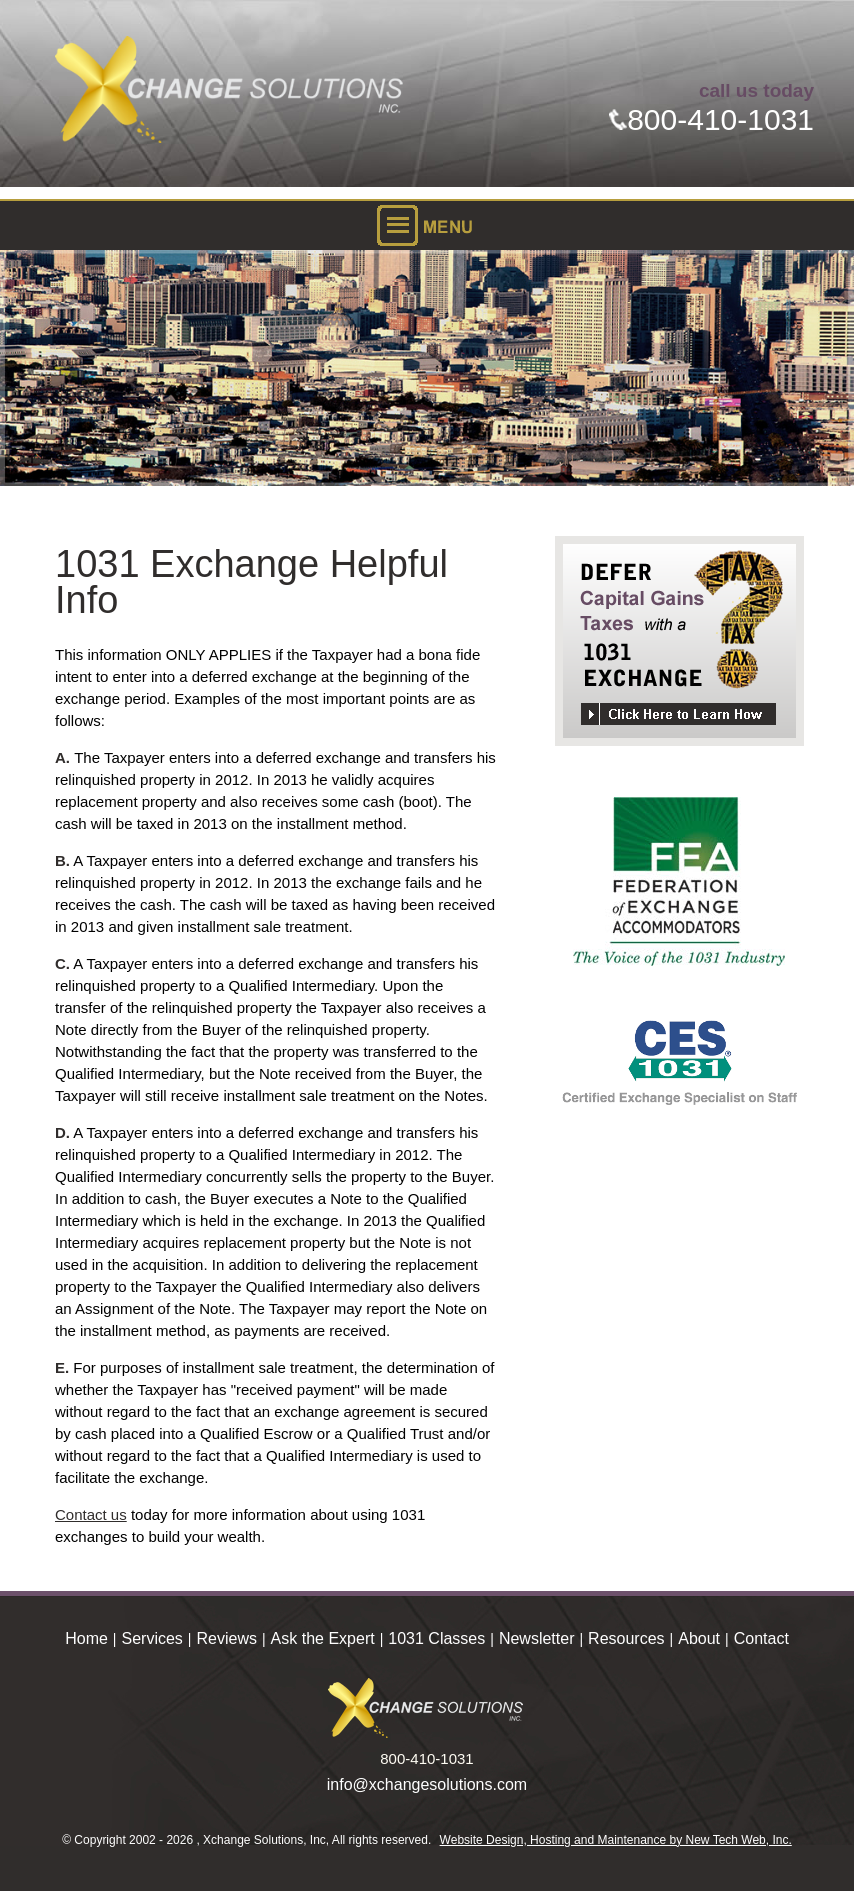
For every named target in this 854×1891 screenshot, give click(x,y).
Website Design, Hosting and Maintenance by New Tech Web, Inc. (616, 1840)
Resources (626, 1638)
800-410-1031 (711, 119)
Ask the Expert (323, 1638)
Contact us (91, 1514)
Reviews (227, 1638)
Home (86, 1638)
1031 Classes (436, 1638)
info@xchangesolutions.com (427, 1784)
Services (152, 1638)
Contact (761, 1638)
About (699, 1638)
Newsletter (537, 1638)
